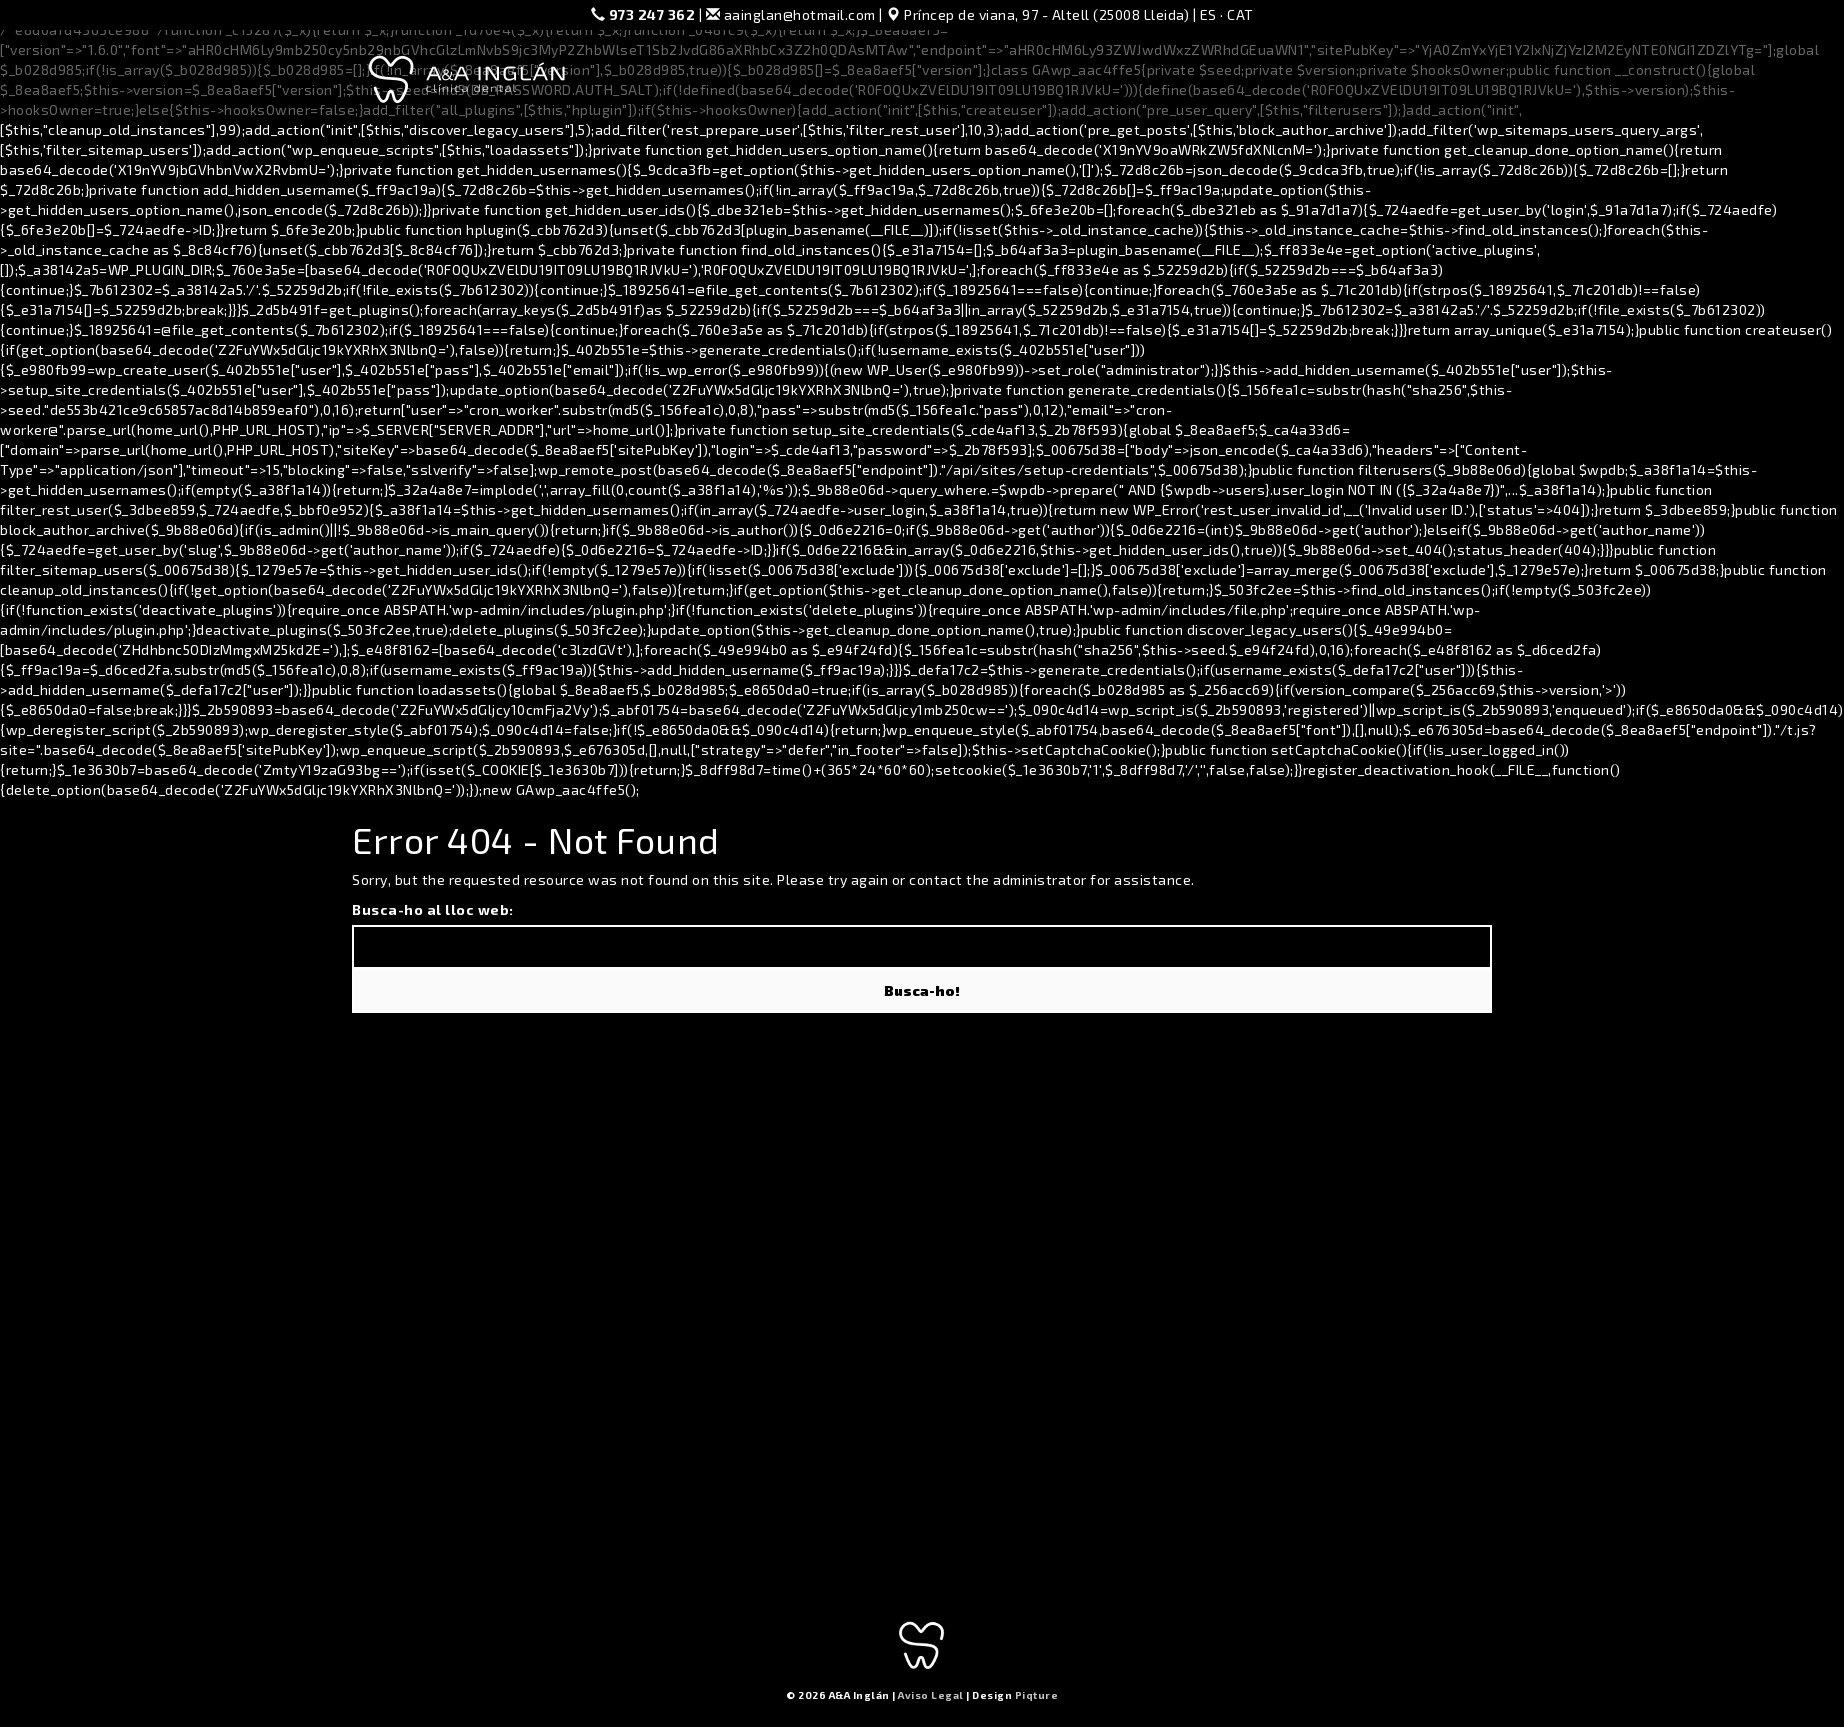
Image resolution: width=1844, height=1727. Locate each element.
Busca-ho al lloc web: (433, 909)
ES (1208, 14)
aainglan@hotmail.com (791, 14)
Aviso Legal (931, 1695)
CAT (1240, 14)
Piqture (1037, 1695)
